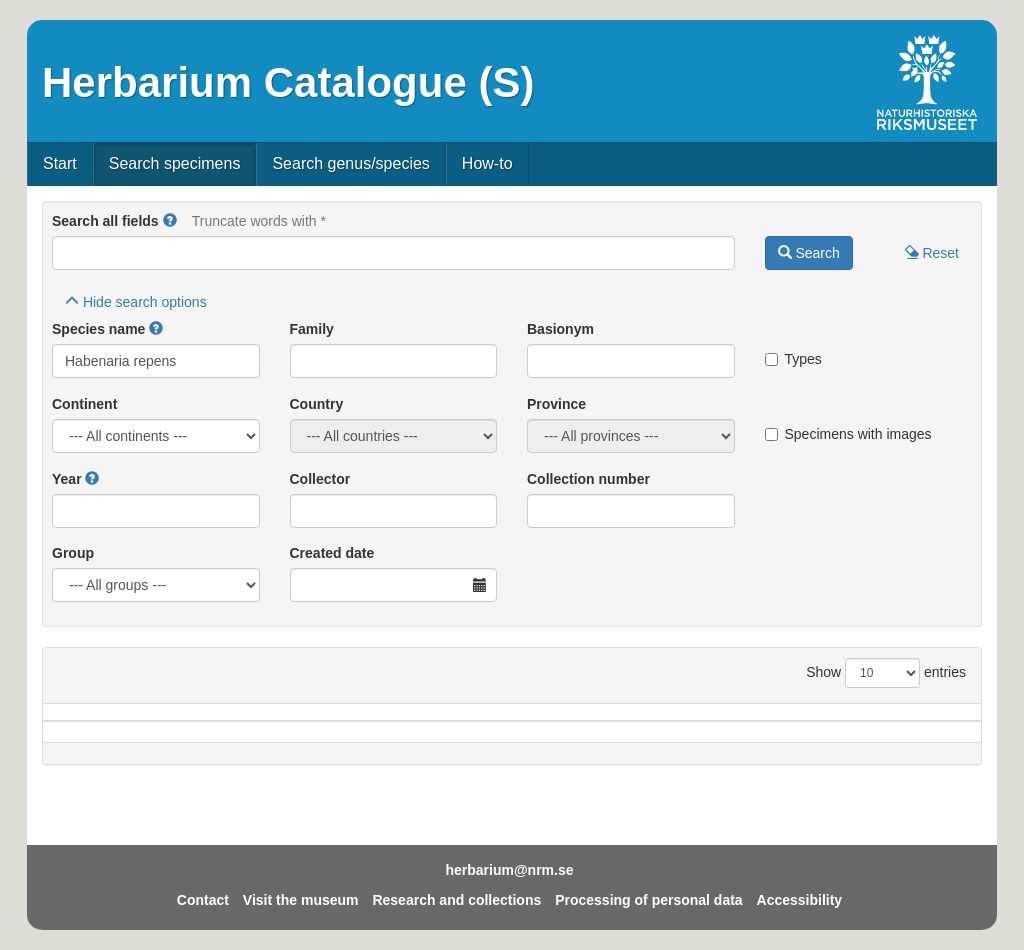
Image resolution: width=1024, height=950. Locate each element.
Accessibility (800, 900)
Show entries (886, 673)
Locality (495, 722)
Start (60, 163)
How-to (487, 163)
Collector (320, 479)
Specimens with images (848, 434)
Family (312, 329)
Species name (98, 329)
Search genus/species (350, 163)
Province (556, 404)
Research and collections (456, 900)
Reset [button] (932, 253)
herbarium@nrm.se (509, 870)
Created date (332, 553)
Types (793, 359)
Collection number (588, 479)
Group (73, 553)
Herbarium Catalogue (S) (288, 82)
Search (809, 253)
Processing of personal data (649, 900)
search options (136, 302)
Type (918, 722)
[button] (170, 221)
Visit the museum (301, 900)
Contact (203, 900)
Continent (84, 404)
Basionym (560, 329)
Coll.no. (816, 722)
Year (67, 479)
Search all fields (105, 221)
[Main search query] (393, 253)
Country (317, 404)
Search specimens (175, 163)
